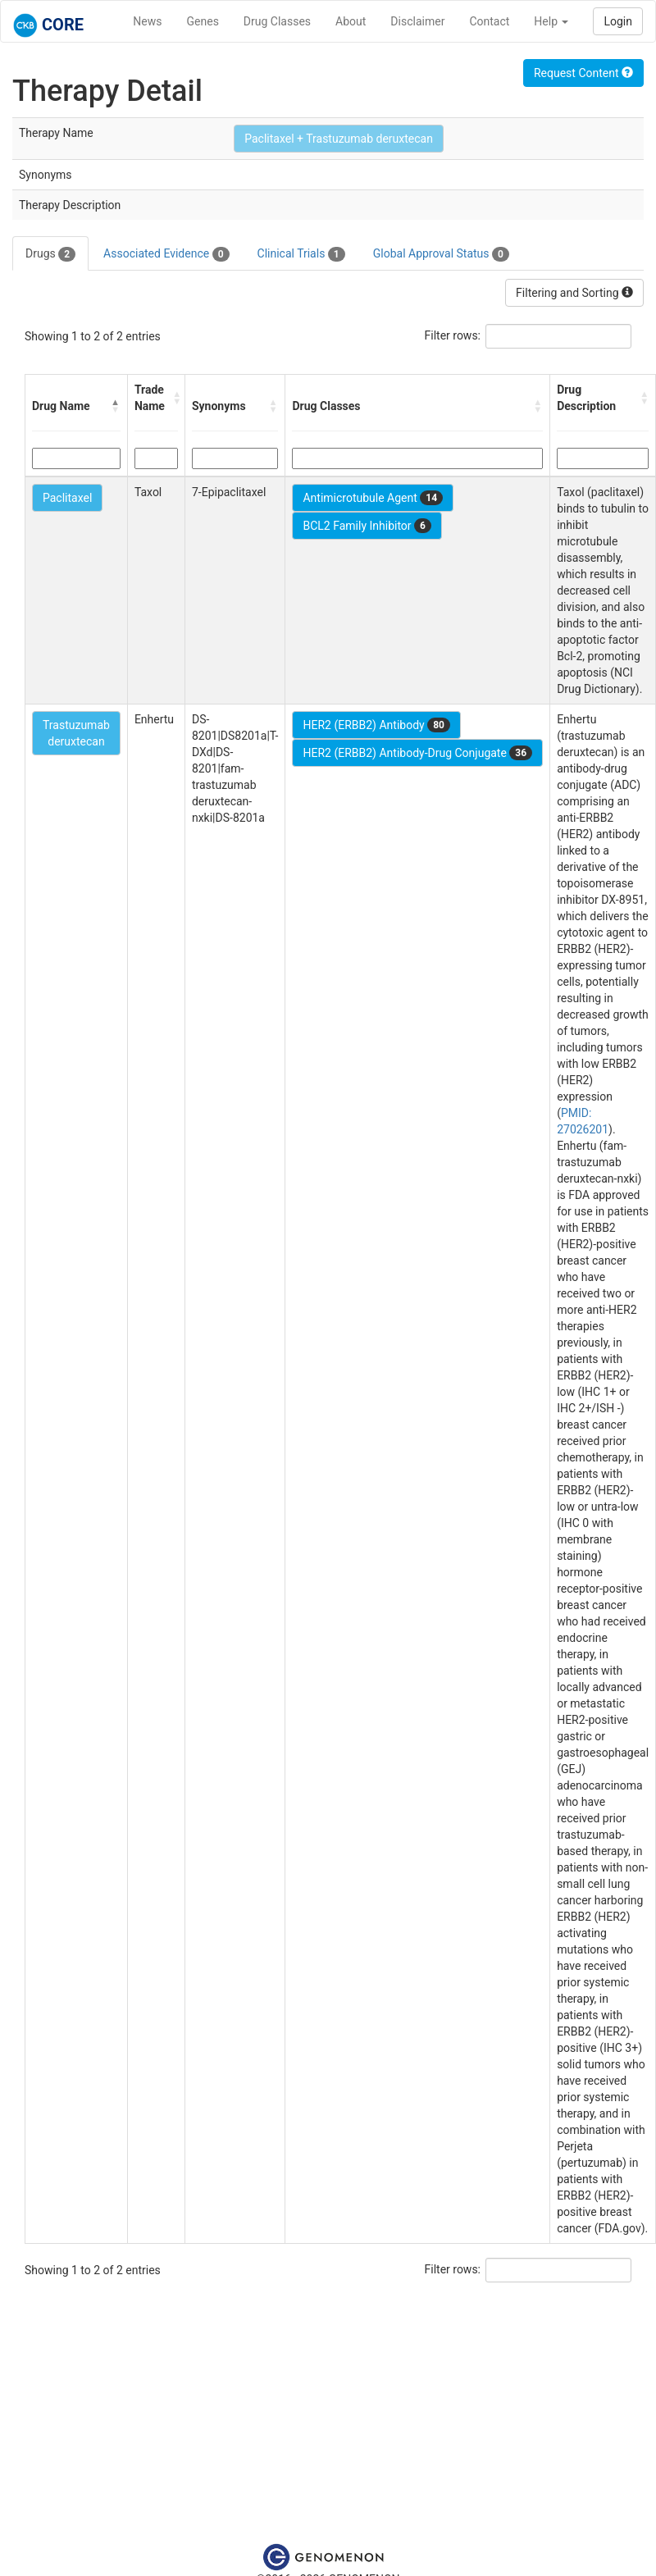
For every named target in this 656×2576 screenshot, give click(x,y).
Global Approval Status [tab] (441, 254)
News (147, 21)
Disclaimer (417, 21)
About (350, 21)
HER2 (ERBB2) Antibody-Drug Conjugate (417, 752)
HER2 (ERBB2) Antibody (376, 725)
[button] (116, 406)
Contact (489, 21)
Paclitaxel (67, 497)
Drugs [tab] (50, 254)
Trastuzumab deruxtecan (76, 733)
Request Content (583, 73)
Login (618, 21)
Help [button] (551, 21)
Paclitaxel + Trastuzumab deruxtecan (338, 138)
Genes (203, 21)
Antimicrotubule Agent (373, 497)
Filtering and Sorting (574, 292)
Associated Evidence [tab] (166, 254)
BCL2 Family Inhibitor (366, 525)
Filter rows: (453, 335)
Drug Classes (277, 21)
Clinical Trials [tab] (301, 254)
